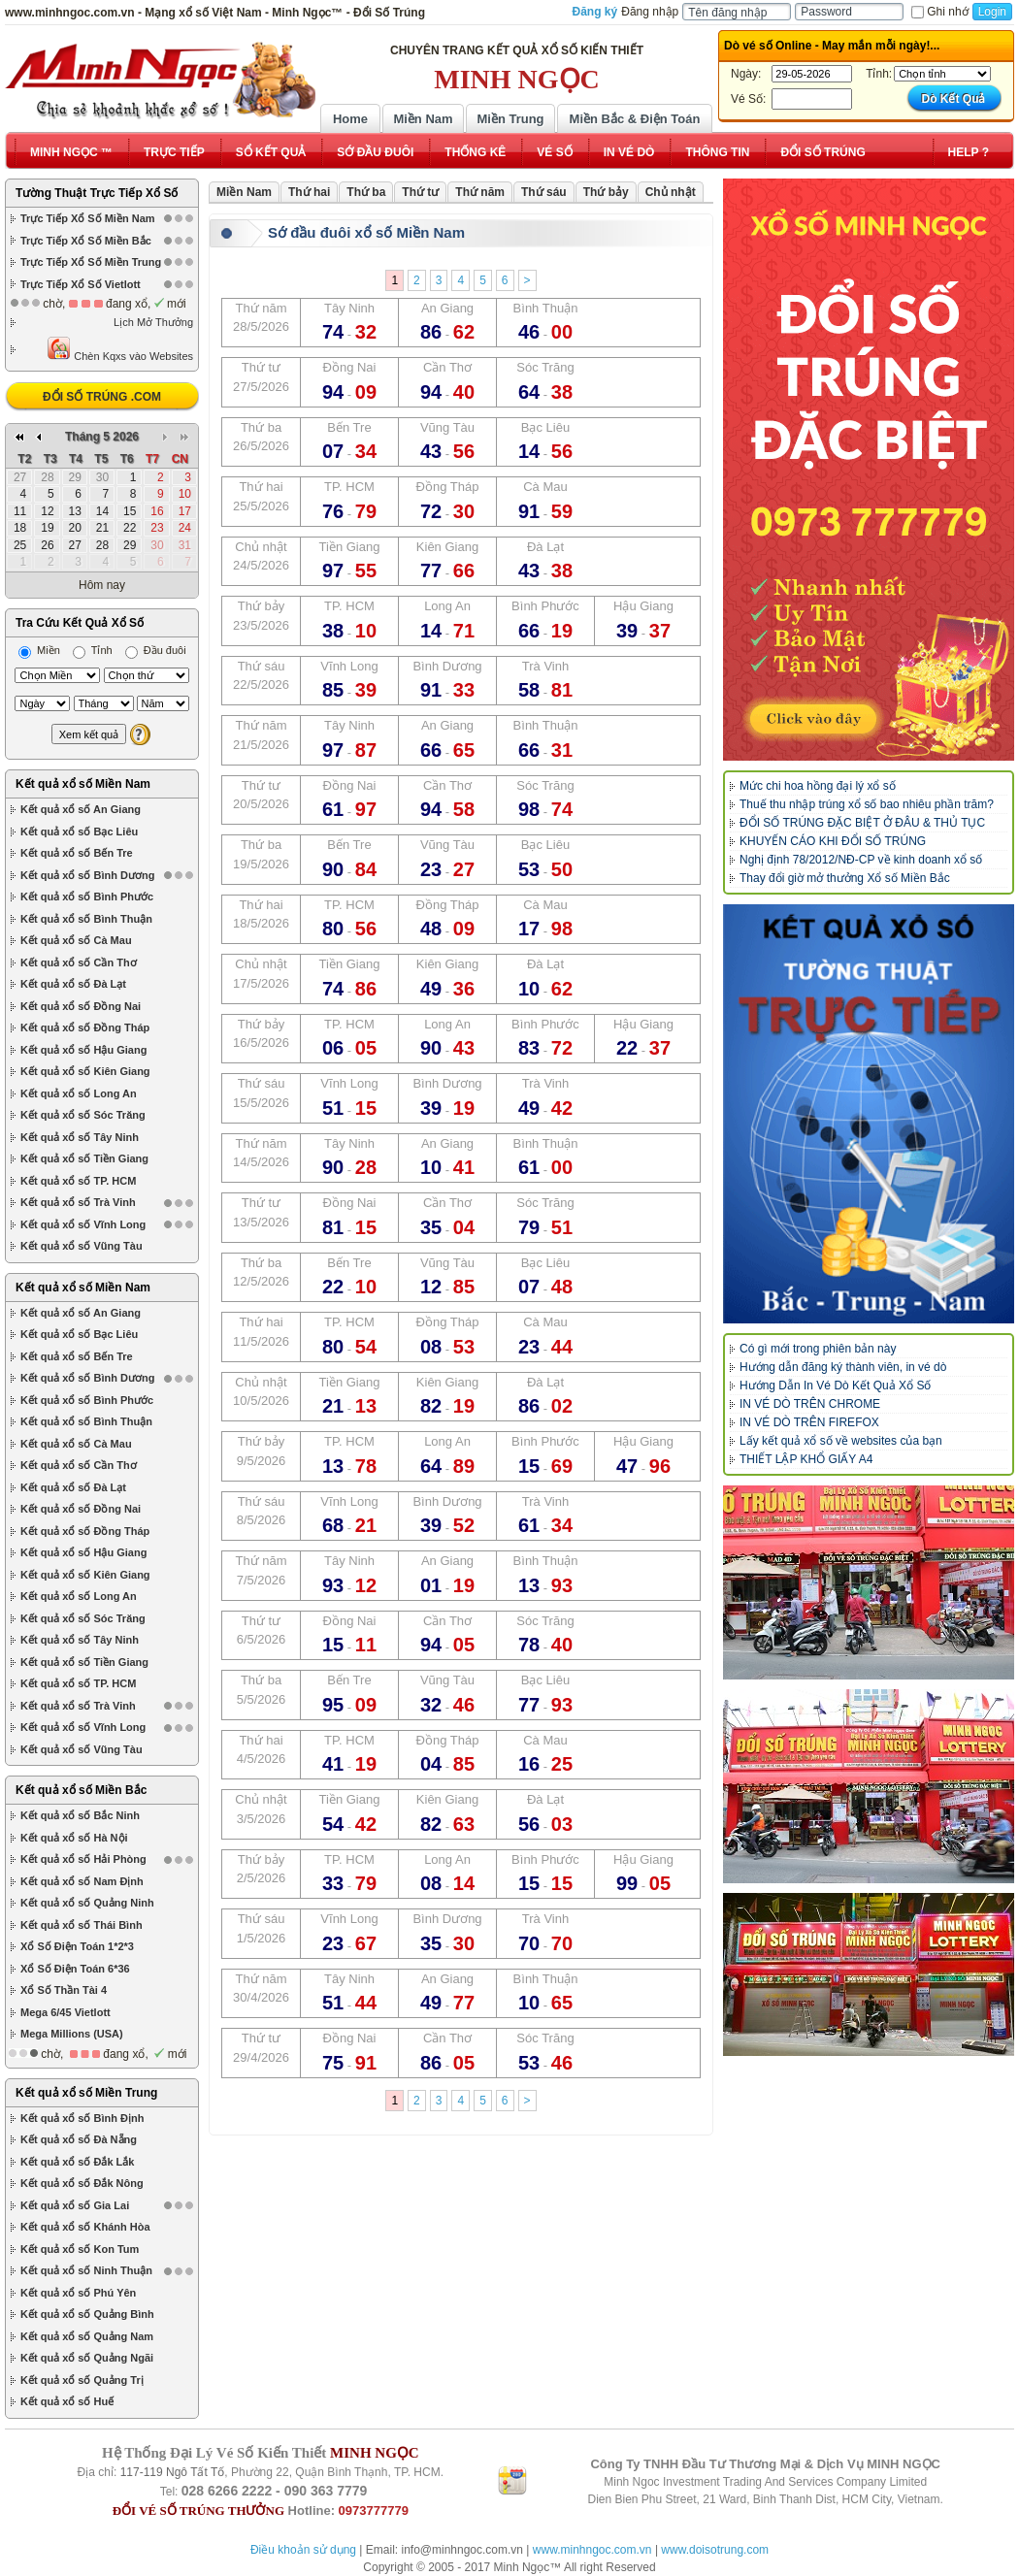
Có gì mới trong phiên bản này (818, 1348)
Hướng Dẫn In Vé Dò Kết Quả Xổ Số (835, 1385)
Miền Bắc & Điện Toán (635, 119)
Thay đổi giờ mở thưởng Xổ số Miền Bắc (845, 878)
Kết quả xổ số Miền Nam (83, 784)
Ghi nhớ (939, 11)
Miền (39, 650)
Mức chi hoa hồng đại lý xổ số (818, 786)
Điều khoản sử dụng (303, 2550)
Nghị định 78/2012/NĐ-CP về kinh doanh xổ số (861, 859)
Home (350, 119)
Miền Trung (510, 119)
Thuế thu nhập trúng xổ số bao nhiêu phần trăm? (867, 804)
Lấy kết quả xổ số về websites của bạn (841, 1441)
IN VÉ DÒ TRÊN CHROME (810, 1404)
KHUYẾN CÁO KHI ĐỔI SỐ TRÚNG (833, 841)
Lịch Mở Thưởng (153, 322)
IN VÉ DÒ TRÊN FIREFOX (809, 1422)
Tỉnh (93, 650)
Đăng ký (595, 11)
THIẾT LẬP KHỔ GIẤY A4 (806, 1459)
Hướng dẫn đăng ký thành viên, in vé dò (843, 1367)
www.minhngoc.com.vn (592, 2550)
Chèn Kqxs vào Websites (120, 349)
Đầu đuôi (155, 650)
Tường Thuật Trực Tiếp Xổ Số (97, 193)
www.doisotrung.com (715, 2550)
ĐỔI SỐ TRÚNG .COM (102, 397)
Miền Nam (422, 119)
